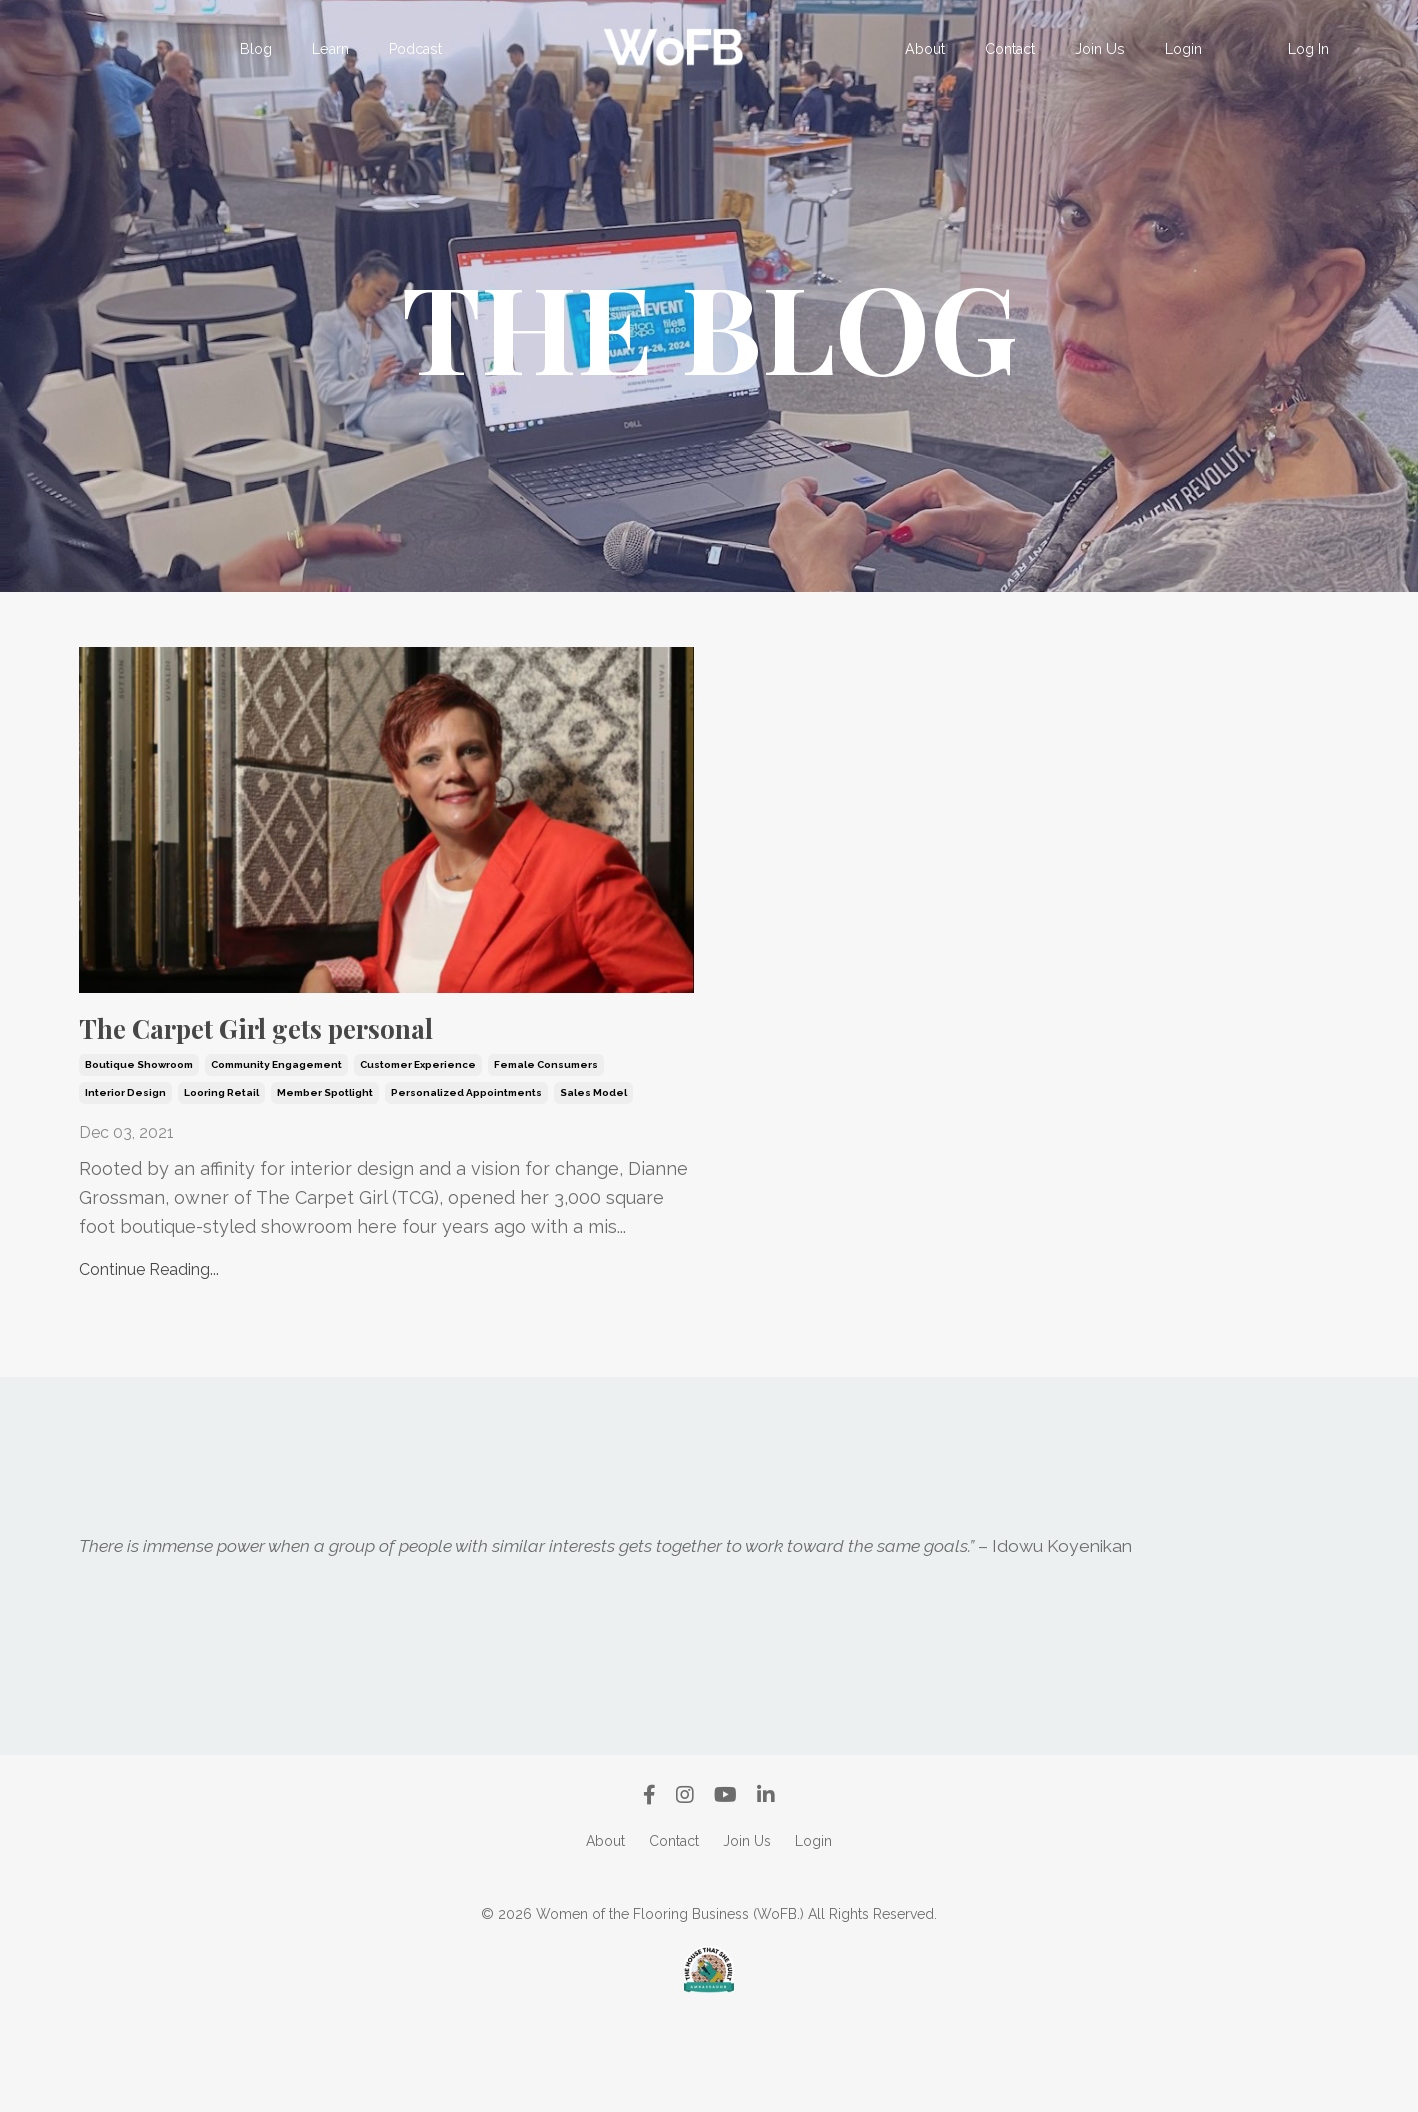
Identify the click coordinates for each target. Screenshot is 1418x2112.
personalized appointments (466, 1176)
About (924, 49)
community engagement (276, 1148)
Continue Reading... (149, 1353)
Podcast (416, 49)
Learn (332, 49)
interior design (125, 1176)
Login (1180, 49)
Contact (1009, 49)
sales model (593, 1176)
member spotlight (325, 1176)
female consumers (546, 1148)
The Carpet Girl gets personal (305, 1070)
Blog (258, 49)
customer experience (418, 1148)
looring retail (221, 1176)
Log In (1308, 49)
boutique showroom (139, 1148)
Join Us (1098, 49)
